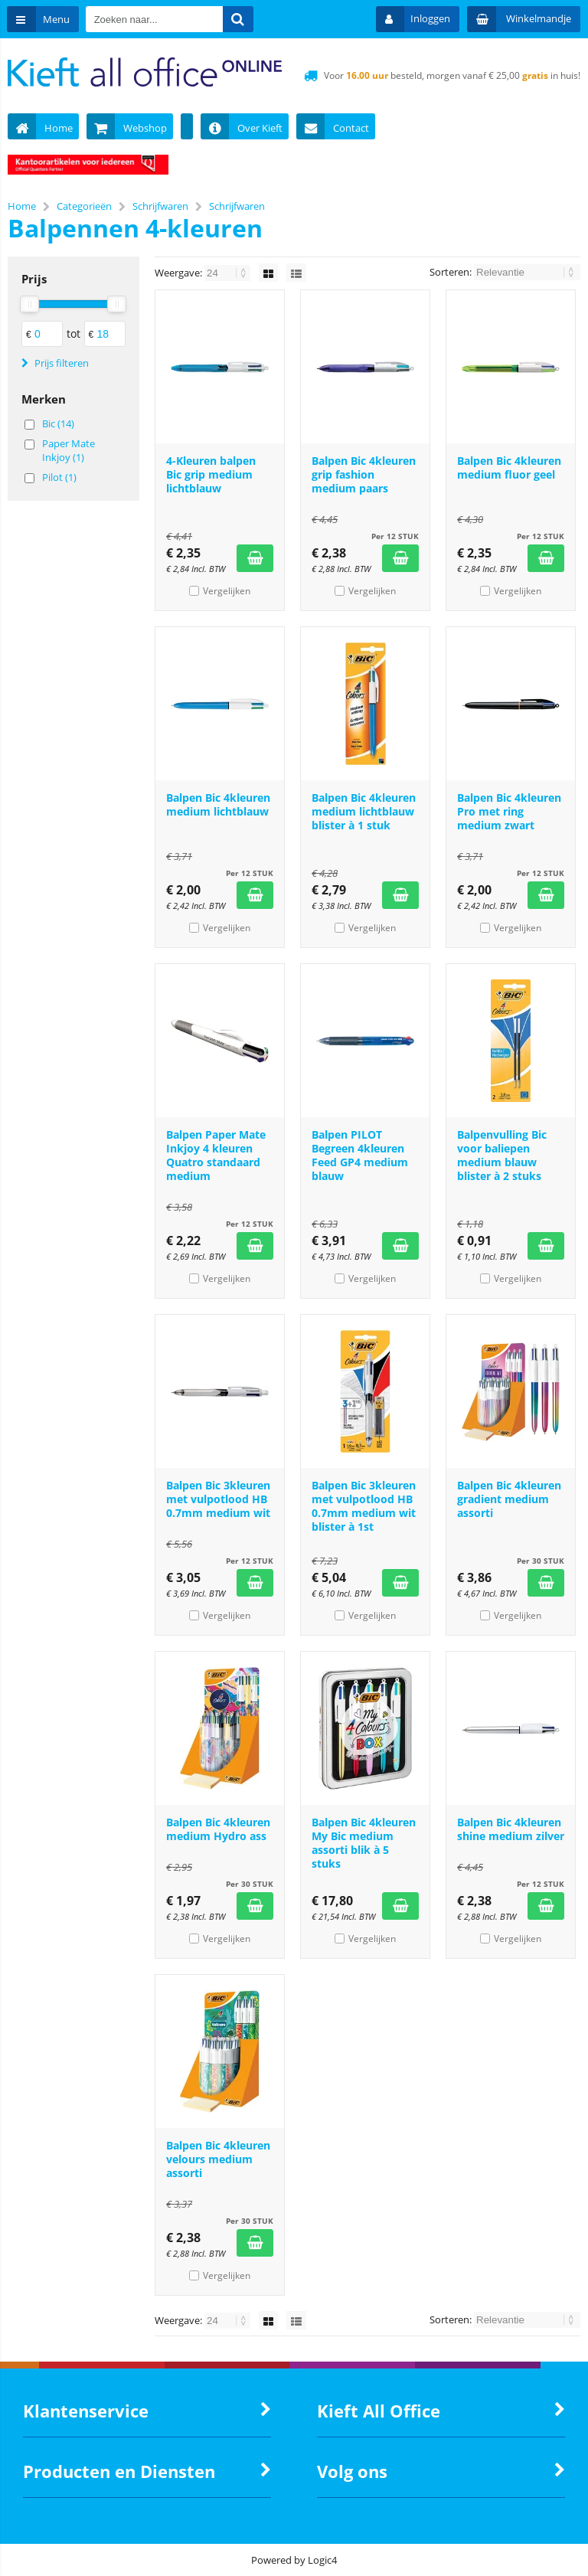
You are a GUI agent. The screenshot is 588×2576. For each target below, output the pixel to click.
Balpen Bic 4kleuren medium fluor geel (509, 467)
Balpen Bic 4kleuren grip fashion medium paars (364, 474)
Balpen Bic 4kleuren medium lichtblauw (218, 804)
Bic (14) (58, 423)
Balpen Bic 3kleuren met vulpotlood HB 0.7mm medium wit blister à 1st (364, 1506)
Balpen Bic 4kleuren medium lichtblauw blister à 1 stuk (364, 811)
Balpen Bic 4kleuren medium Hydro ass (218, 1829)
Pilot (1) (59, 477)
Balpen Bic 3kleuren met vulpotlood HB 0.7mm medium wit (218, 1499)
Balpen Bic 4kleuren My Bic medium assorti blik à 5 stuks (364, 1843)
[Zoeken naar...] (239, 19)
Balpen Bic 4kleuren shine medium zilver (510, 1829)
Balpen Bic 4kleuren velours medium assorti (218, 2159)
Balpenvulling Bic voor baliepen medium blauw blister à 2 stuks (502, 1155)
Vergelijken (226, 590)
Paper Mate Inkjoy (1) (68, 450)
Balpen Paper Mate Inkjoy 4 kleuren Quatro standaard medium (216, 1155)
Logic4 (322, 2560)
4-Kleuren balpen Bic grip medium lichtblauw (211, 474)
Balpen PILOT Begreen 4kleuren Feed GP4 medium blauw (360, 1155)
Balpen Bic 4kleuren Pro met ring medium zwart (509, 811)
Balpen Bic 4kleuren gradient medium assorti (509, 1499)
